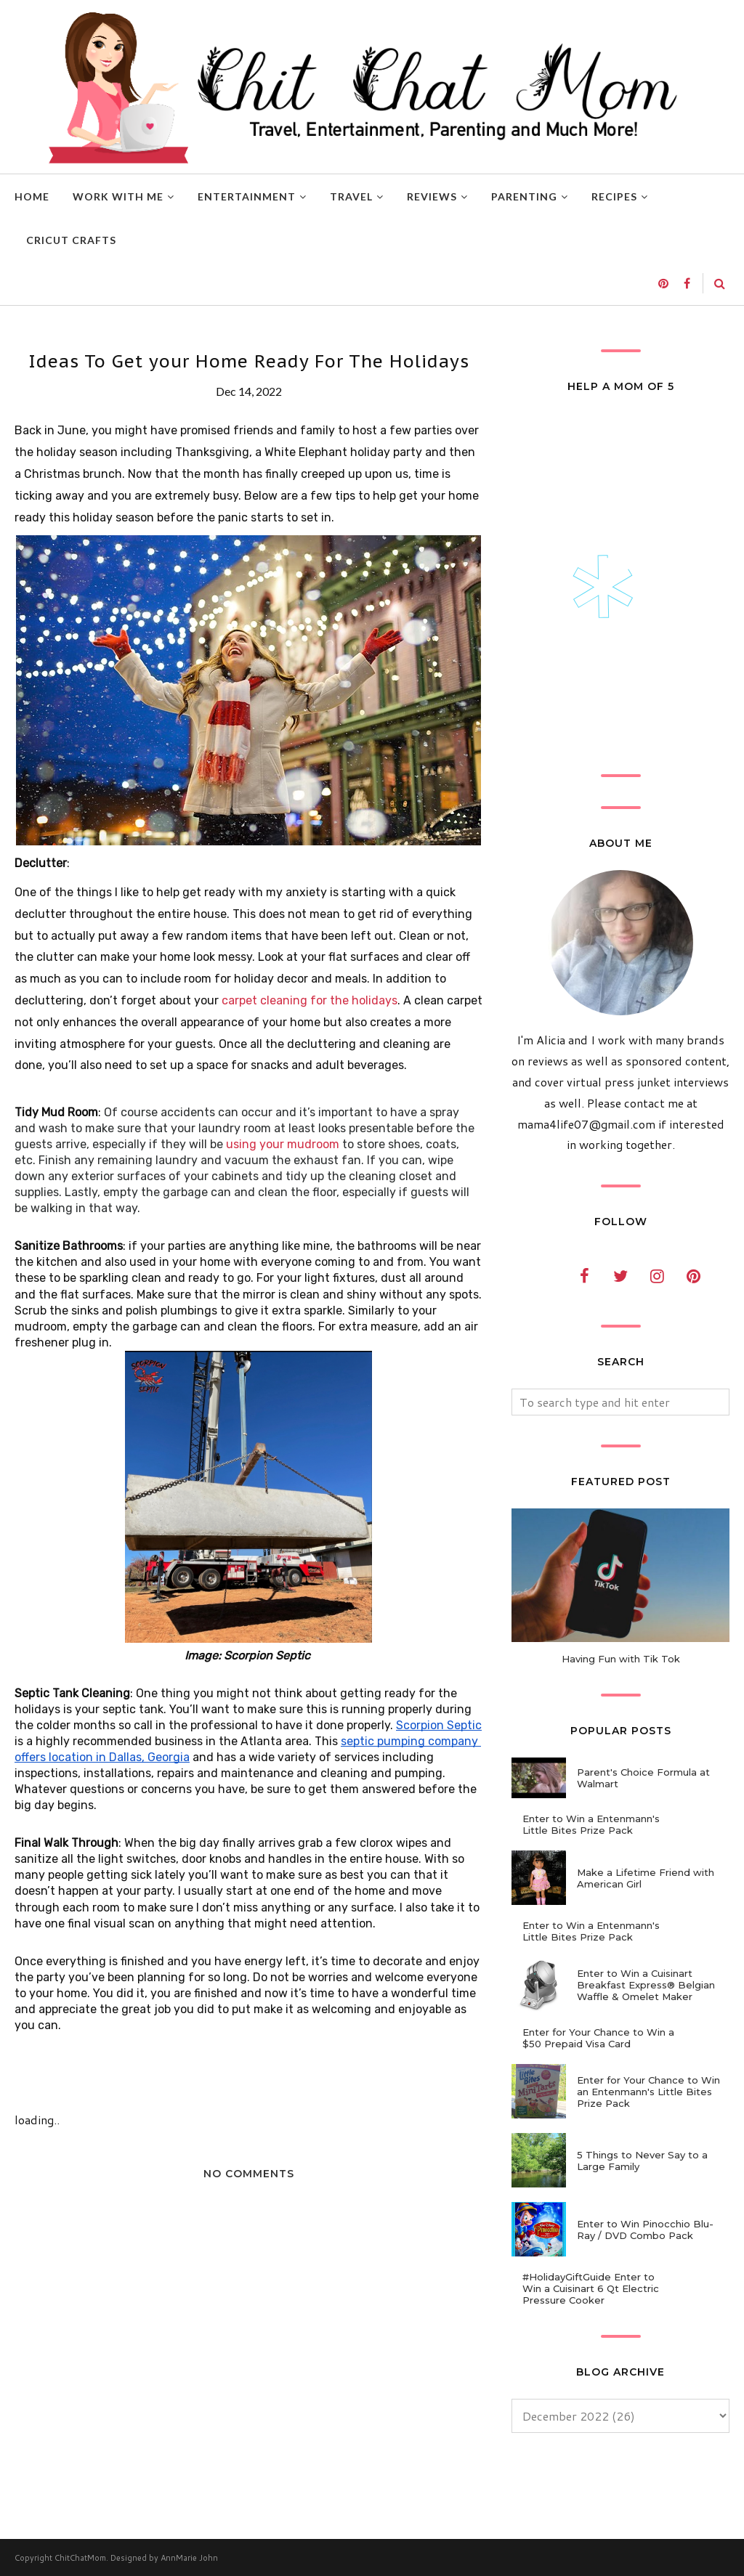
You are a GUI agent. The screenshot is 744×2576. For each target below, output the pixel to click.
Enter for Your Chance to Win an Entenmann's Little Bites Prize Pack (648, 2091)
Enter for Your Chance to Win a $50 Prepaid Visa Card (598, 2037)
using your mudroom (282, 1144)
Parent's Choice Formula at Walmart (643, 1777)
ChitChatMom (80, 2558)
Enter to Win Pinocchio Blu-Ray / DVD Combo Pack (645, 2229)
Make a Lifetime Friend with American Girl (645, 1878)
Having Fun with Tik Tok (621, 1659)
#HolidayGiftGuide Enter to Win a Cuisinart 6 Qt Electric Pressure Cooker (590, 2288)
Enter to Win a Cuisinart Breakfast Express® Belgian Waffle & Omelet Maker (646, 1984)
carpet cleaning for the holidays (309, 1000)
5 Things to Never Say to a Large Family (642, 2160)
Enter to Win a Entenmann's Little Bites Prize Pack (591, 1824)
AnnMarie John (189, 2558)
